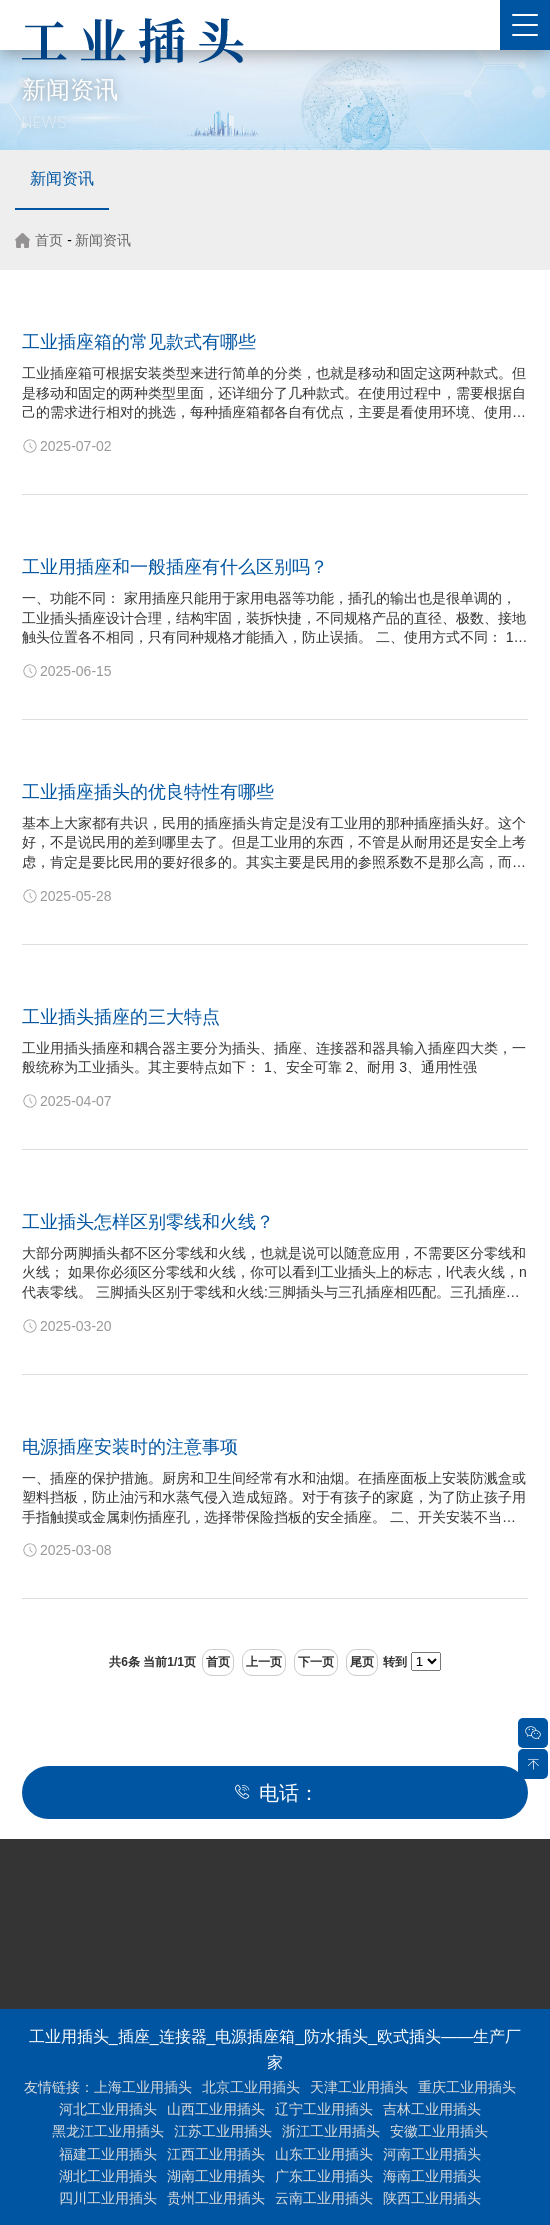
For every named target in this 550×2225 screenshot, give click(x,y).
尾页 (362, 1662)
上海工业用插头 (143, 2087)
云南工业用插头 (324, 2198)
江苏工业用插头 (223, 2131)
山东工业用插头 (324, 2154)
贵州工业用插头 (216, 2198)
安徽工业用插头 (439, 2131)
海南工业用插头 (432, 2176)
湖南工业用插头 (216, 2176)
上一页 (264, 1662)
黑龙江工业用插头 (108, 2131)
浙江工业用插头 (331, 2131)
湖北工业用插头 (108, 2176)
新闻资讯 (62, 178)
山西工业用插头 (216, 2109)
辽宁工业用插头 (324, 2109)
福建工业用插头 (108, 2154)
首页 (49, 240)
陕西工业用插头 (432, 2198)
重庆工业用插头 (467, 2087)
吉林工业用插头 (432, 2109)
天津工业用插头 (359, 2087)
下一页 (316, 1662)
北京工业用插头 (251, 2087)
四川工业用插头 (108, 2198)
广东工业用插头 (324, 2176)
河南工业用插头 (432, 2154)
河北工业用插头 (108, 2109)
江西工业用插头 (216, 2154)
